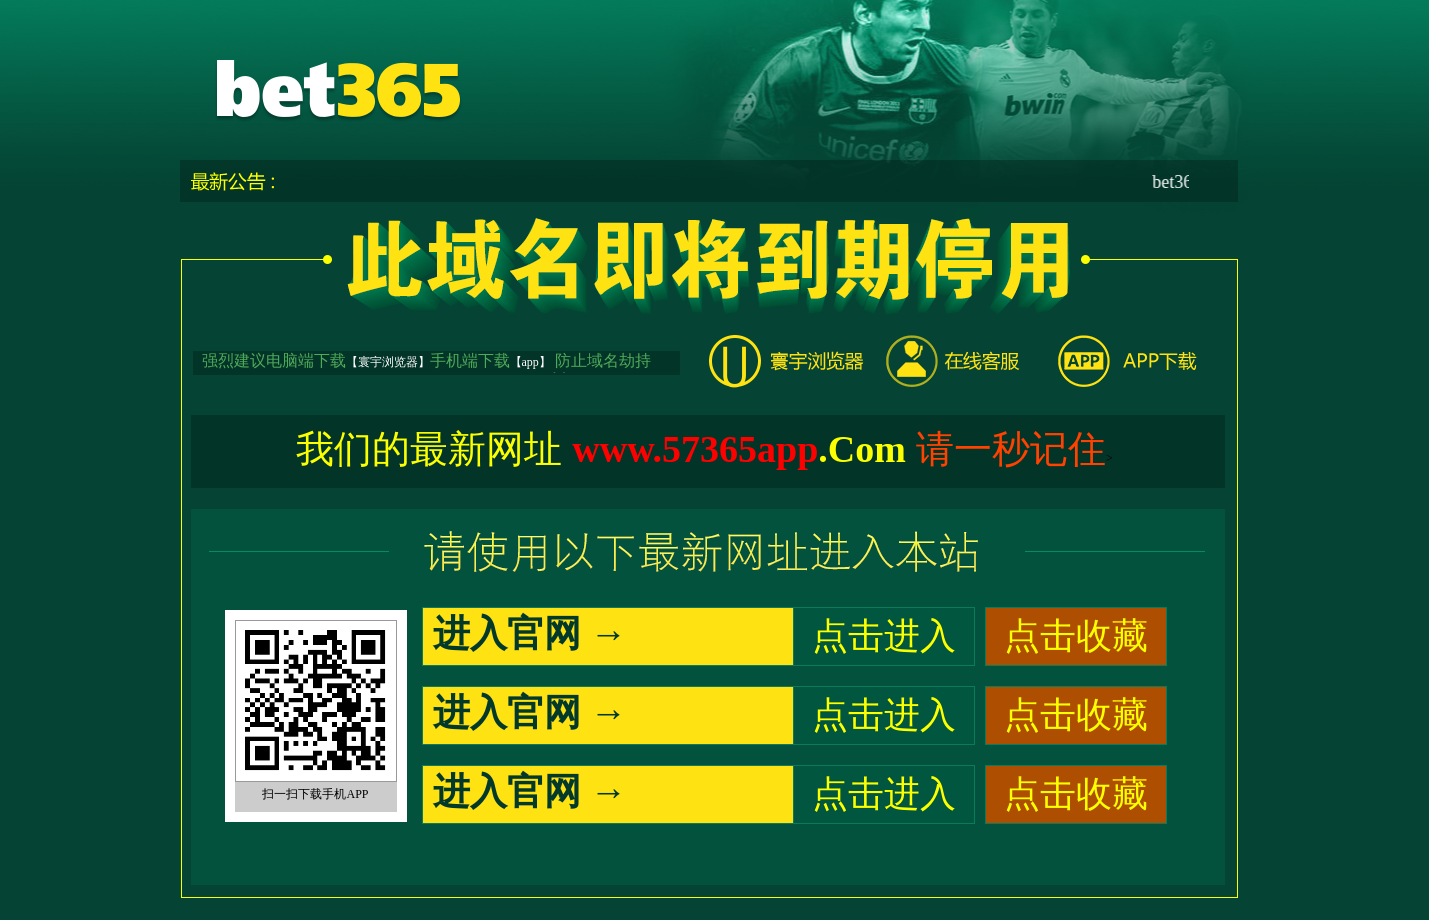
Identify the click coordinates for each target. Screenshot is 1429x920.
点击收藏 (1076, 636)
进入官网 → (530, 633)
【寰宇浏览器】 (388, 362)
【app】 (530, 362)
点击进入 (884, 636)
